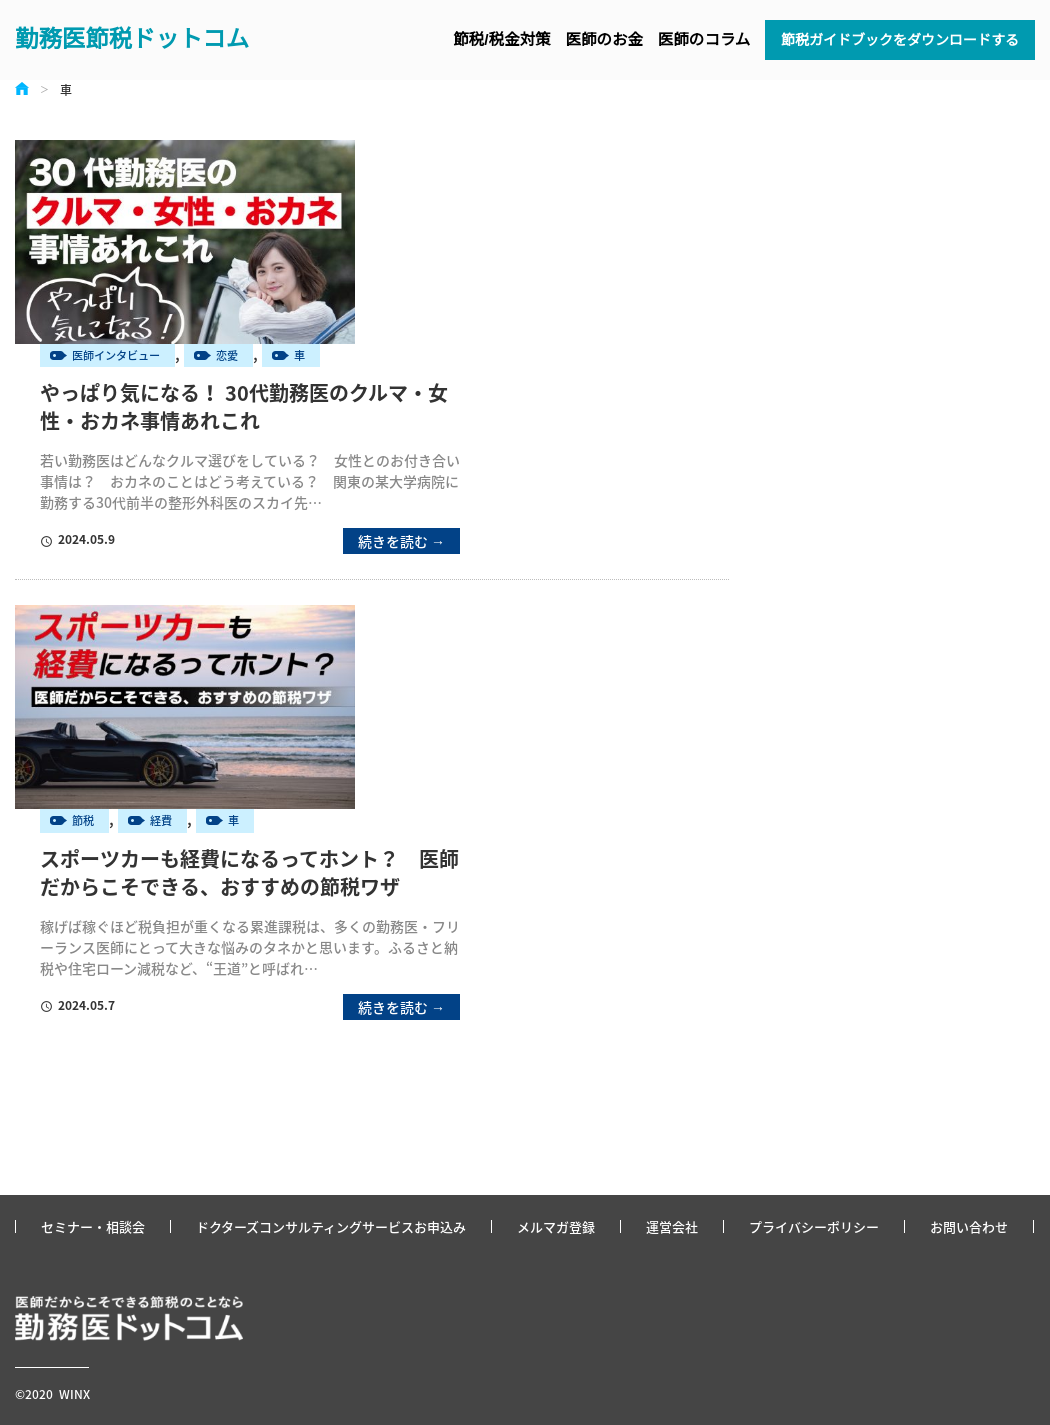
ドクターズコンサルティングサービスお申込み (331, 1226)
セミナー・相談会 (93, 1226)
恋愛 (227, 355)
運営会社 (672, 1226)
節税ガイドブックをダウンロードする (900, 40)
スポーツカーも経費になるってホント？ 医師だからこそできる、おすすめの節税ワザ (249, 873)
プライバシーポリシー (814, 1226)
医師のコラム (704, 39)
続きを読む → (401, 541)
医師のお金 (604, 39)
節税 (83, 820)
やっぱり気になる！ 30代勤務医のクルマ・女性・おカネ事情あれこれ (244, 407)
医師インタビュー (116, 355)
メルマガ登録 (556, 1226)
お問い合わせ (969, 1226)
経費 (161, 820)
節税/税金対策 (501, 39)
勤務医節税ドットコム (132, 39)
